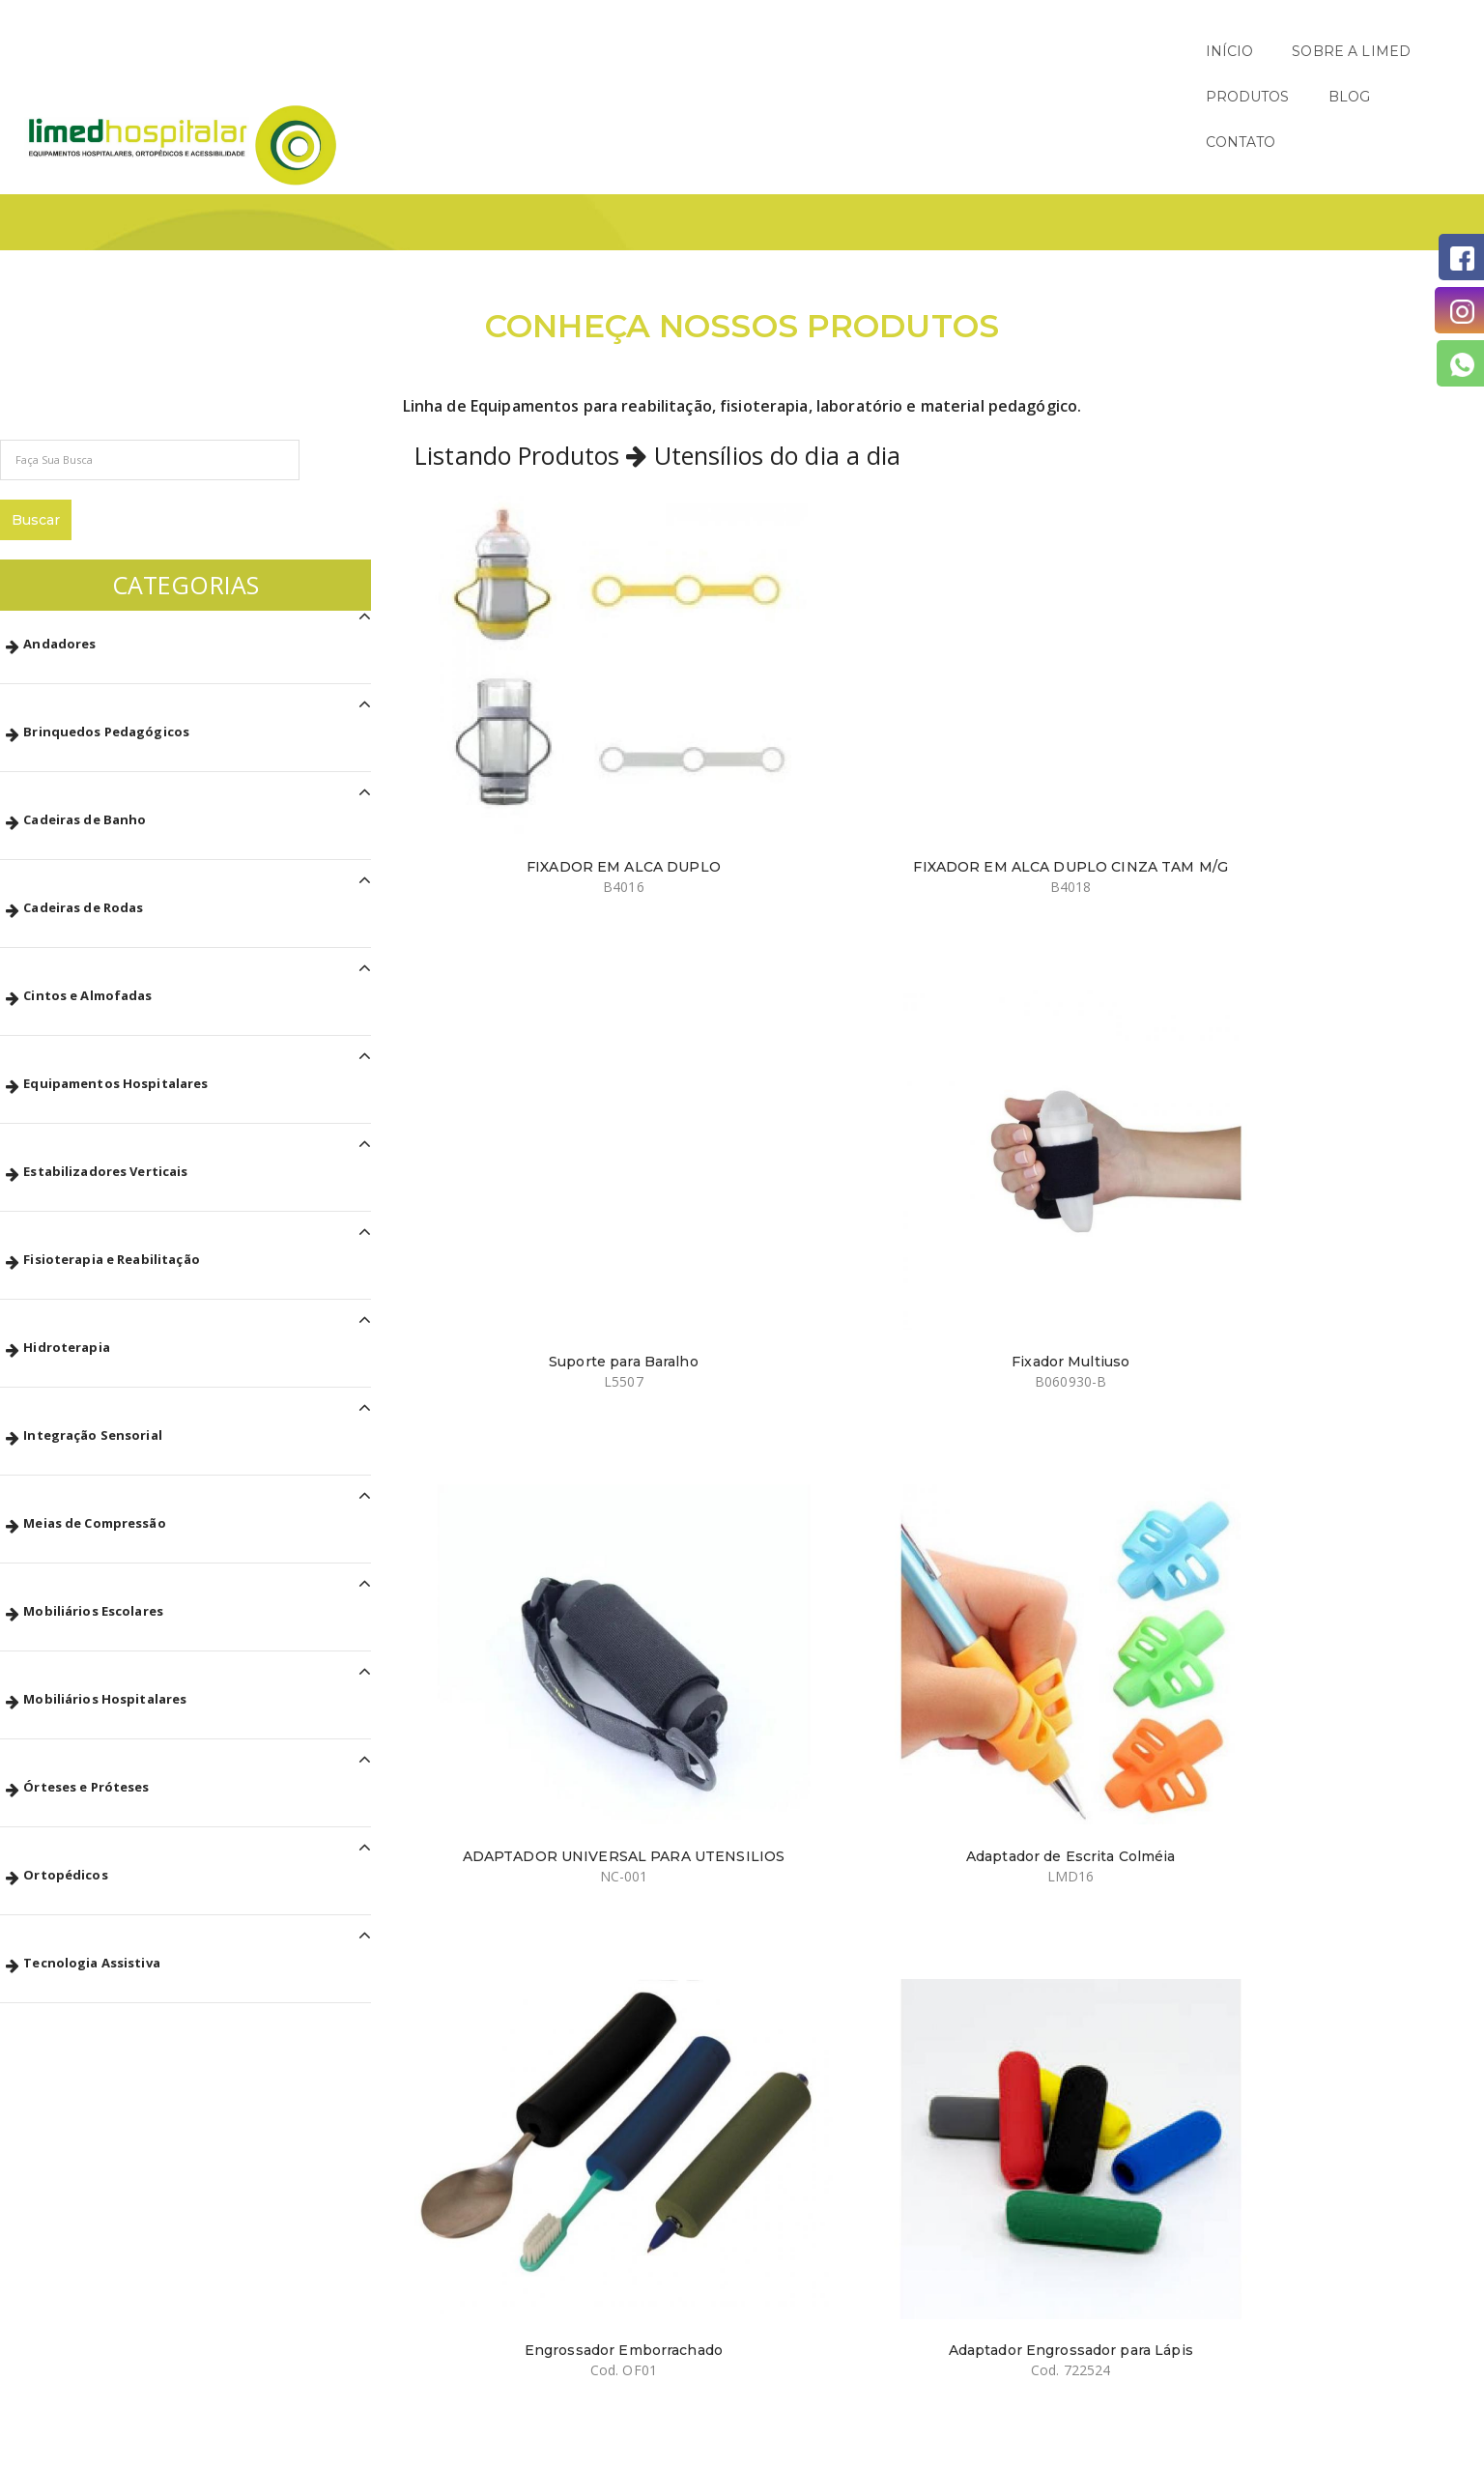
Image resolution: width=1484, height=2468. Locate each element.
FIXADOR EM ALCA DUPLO (532, 656)
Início (1122, 149)
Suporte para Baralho (1059, 656)
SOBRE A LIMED (1073, 51)
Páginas (1191, 149)
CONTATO (1410, 51)
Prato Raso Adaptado (795, 1974)
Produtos (1273, 149)
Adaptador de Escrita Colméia (795, 985)
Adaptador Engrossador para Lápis (1323, 994)
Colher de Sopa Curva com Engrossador (1059, 1653)
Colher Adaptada (1060, 1315)
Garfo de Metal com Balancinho (1323, 1315)
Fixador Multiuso (1323, 656)
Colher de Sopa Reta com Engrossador (1323, 1653)
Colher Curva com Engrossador (796, 1644)
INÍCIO (952, 51)
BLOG (1316, 51)
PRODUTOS (1214, 51)
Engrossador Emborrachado (1059, 985)
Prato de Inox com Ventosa (1059, 1974)
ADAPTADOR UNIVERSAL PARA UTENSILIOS (531, 994)
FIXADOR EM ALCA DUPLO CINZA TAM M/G (796, 664)
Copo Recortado (795, 1315)
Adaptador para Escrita (532, 1315)
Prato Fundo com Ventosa (532, 1974)
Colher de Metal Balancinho (531, 1644)
